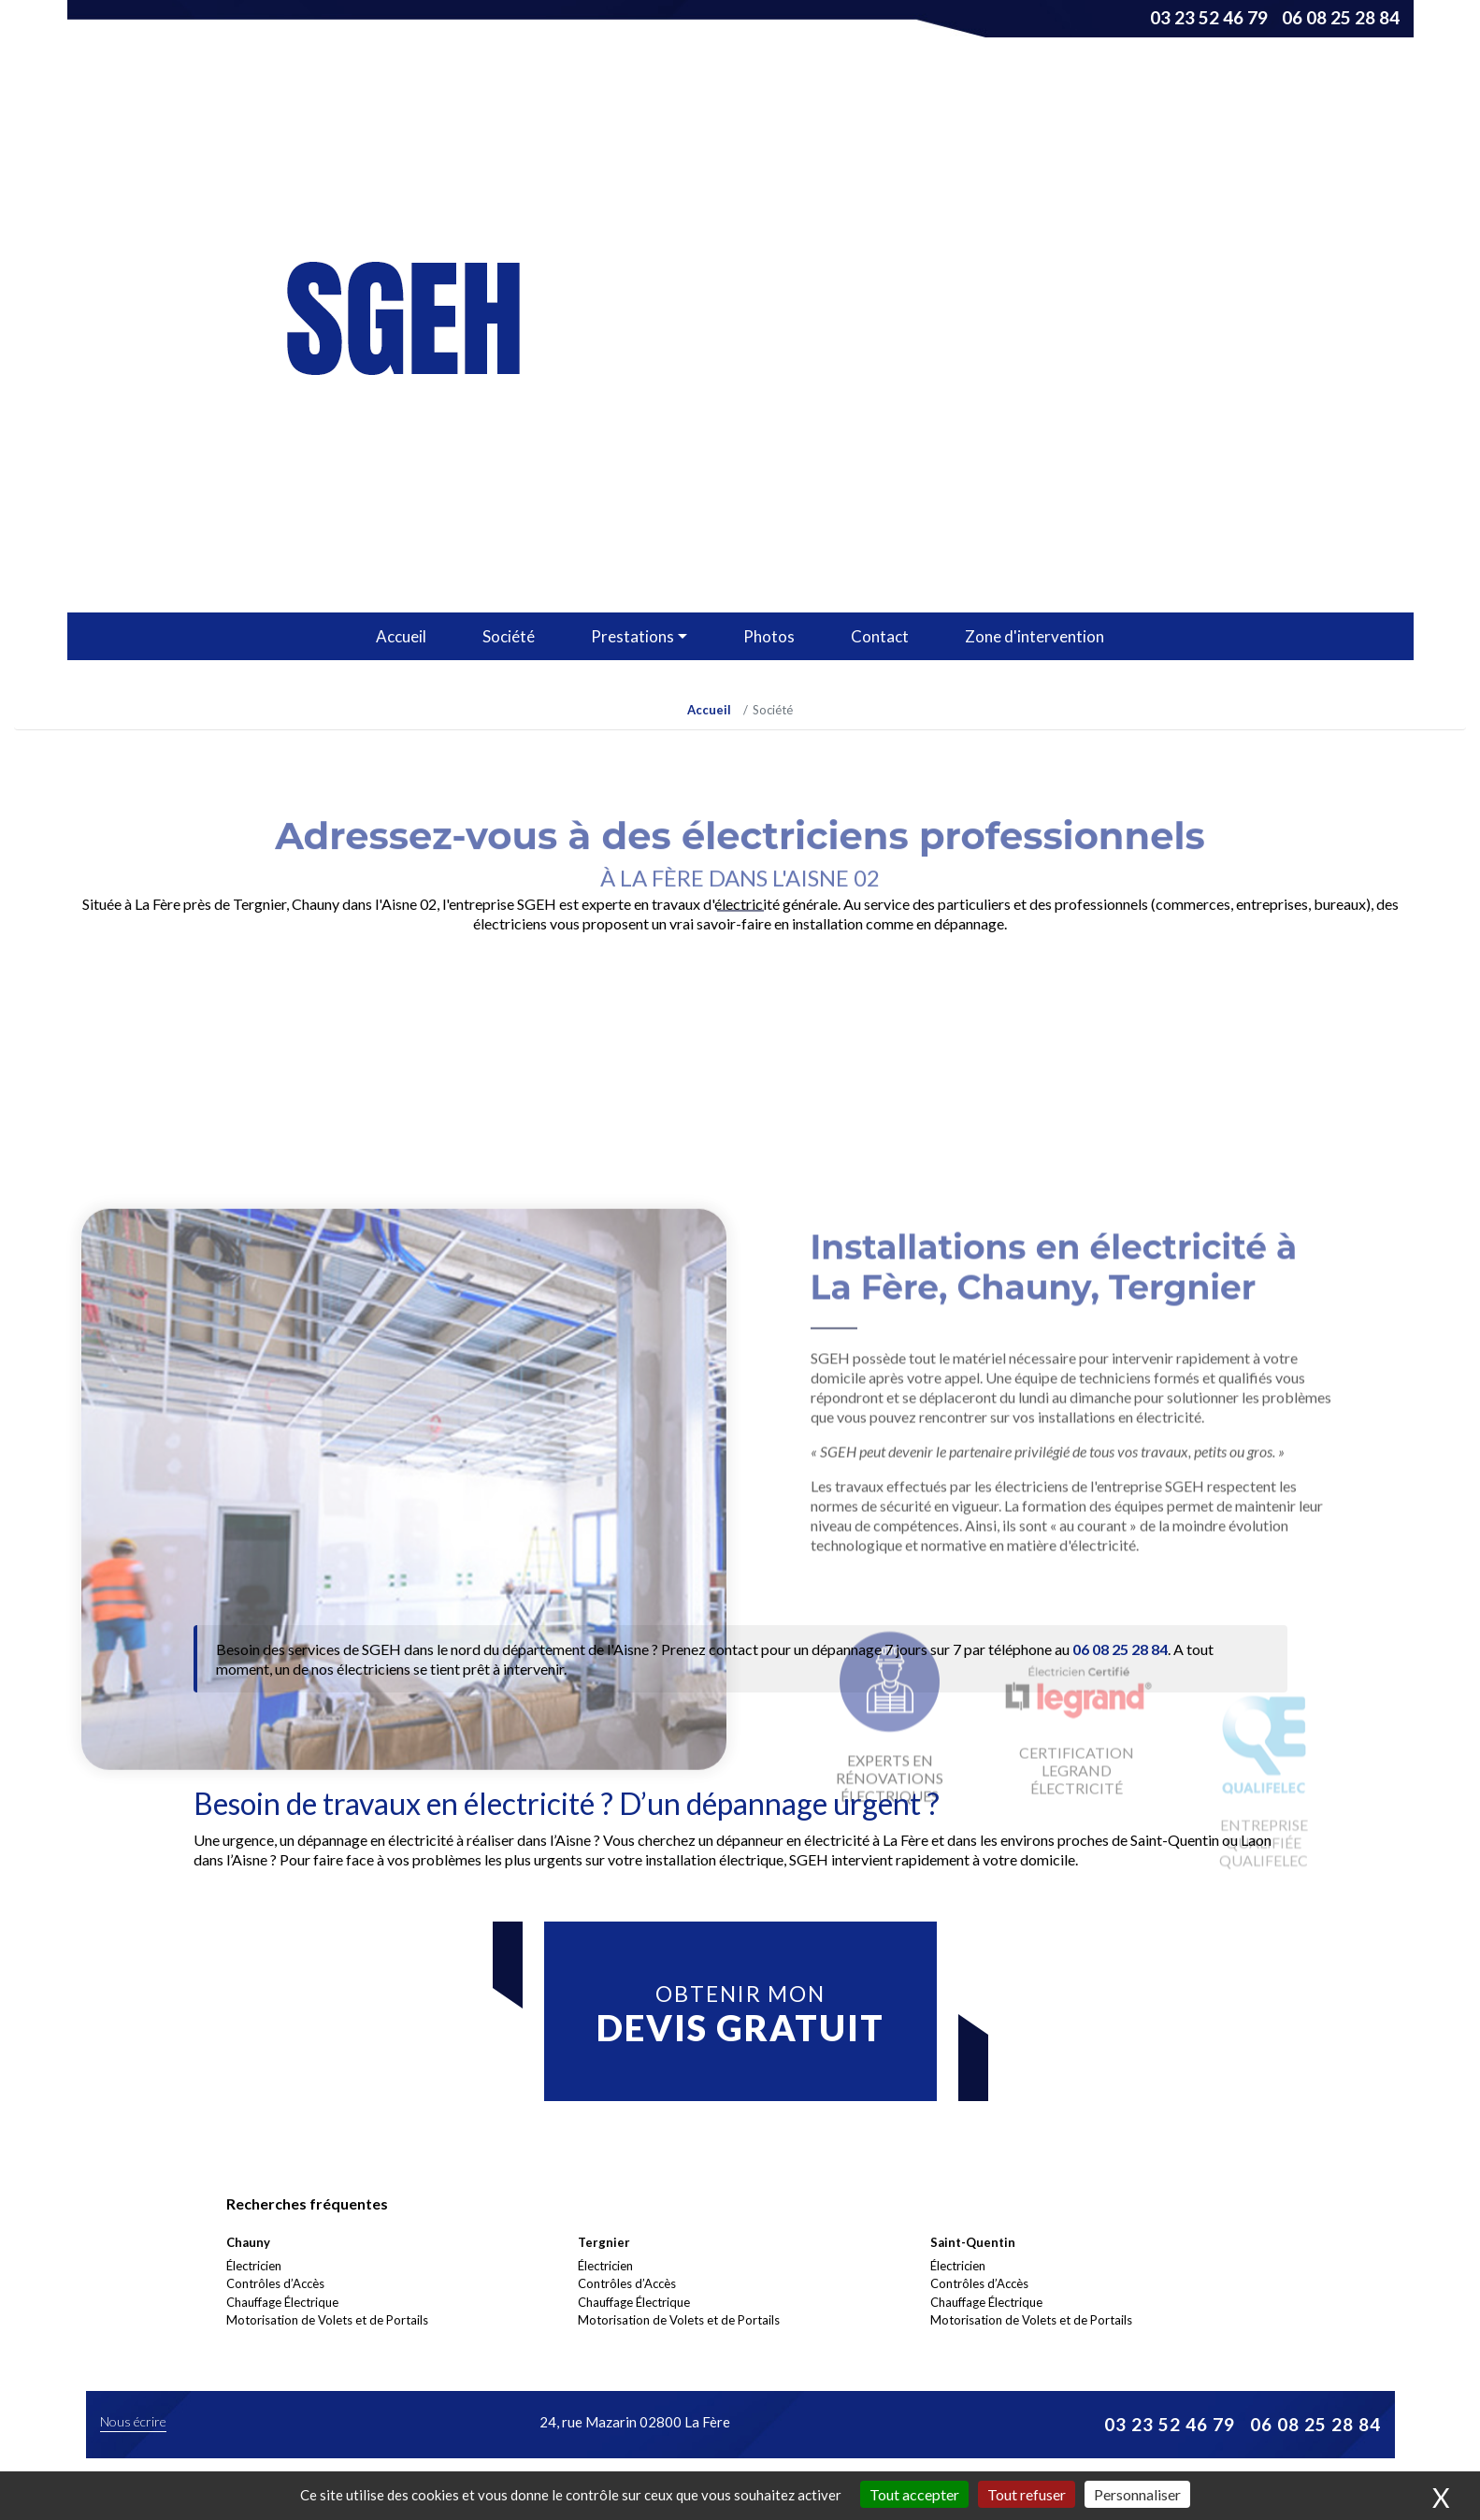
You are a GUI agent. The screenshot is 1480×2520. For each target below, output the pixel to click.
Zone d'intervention (1034, 636)
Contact (880, 636)
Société (508, 636)
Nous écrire (133, 2421)
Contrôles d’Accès (275, 2283)
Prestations (632, 636)
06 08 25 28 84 (1341, 17)
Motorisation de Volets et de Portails (327, 2319)
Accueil (401, 636)
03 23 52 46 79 (1209, 17)
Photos (769, 636)
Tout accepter (914, 2494)
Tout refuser (1026, 2494)
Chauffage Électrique (282, 2302)
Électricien (253, 2265)
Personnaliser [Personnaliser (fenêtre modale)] (1137, 2494)
